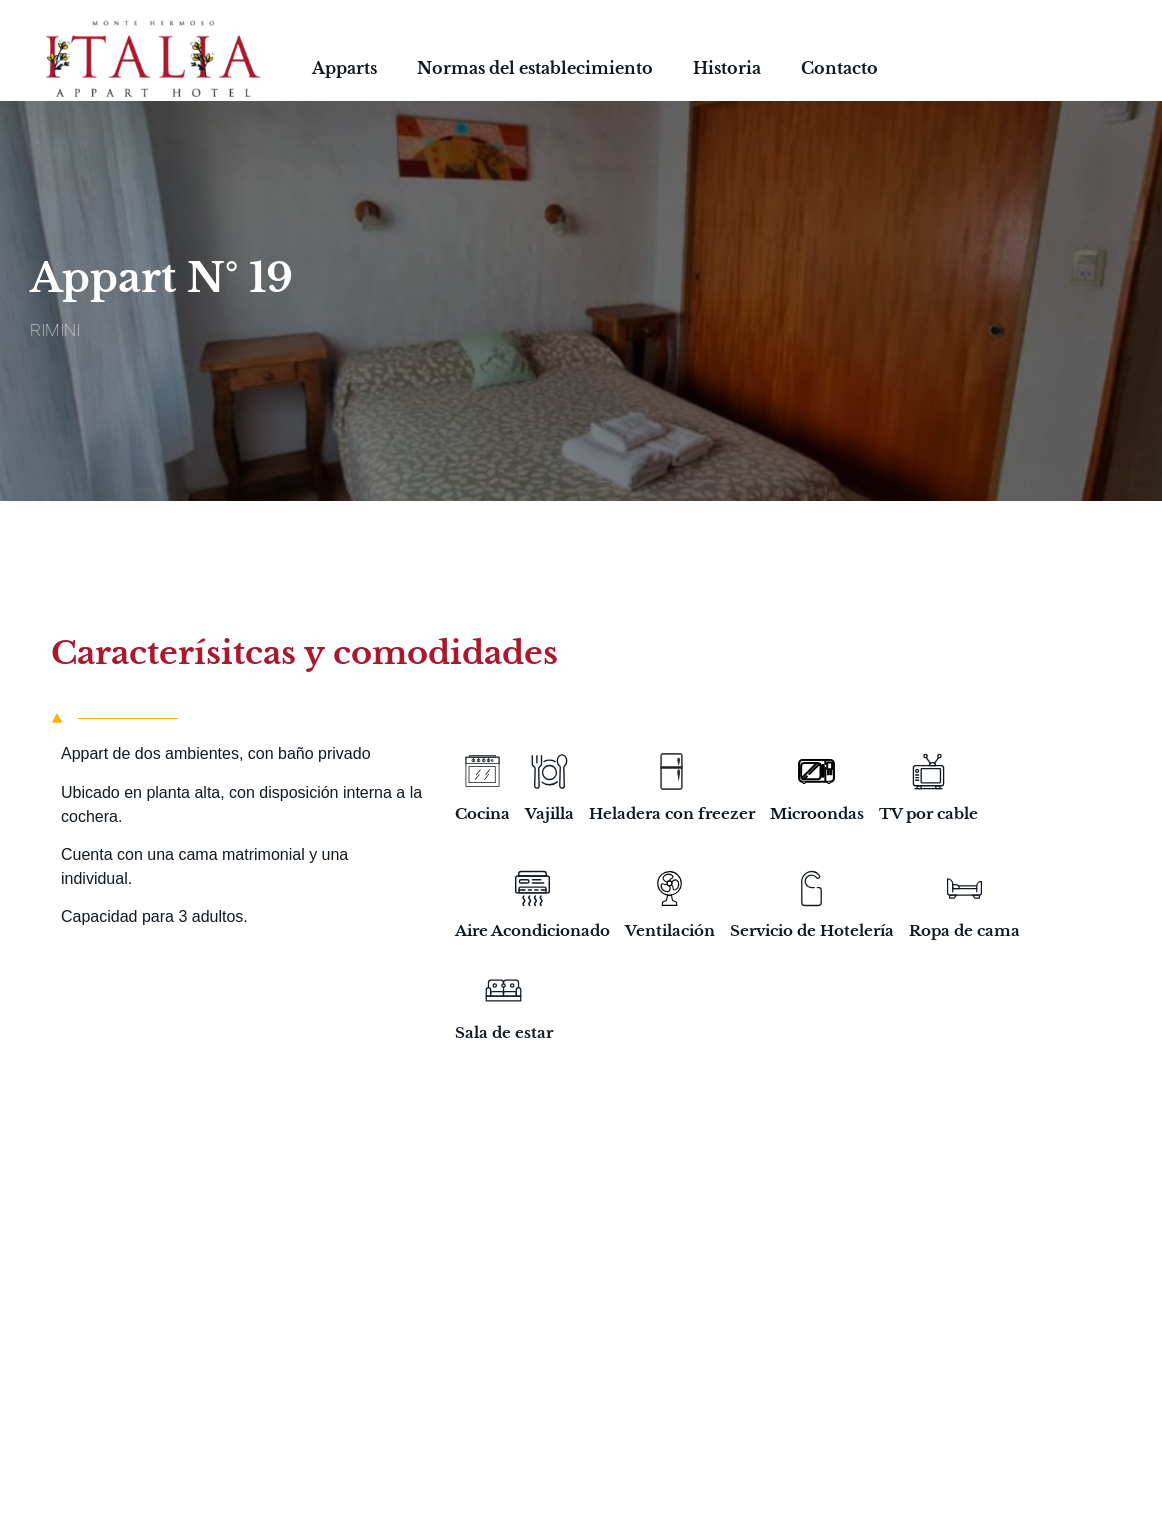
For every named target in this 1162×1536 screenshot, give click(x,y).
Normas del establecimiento (535, 68)
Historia (727, 68)
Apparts (344, 68)
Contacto (839, 68)
